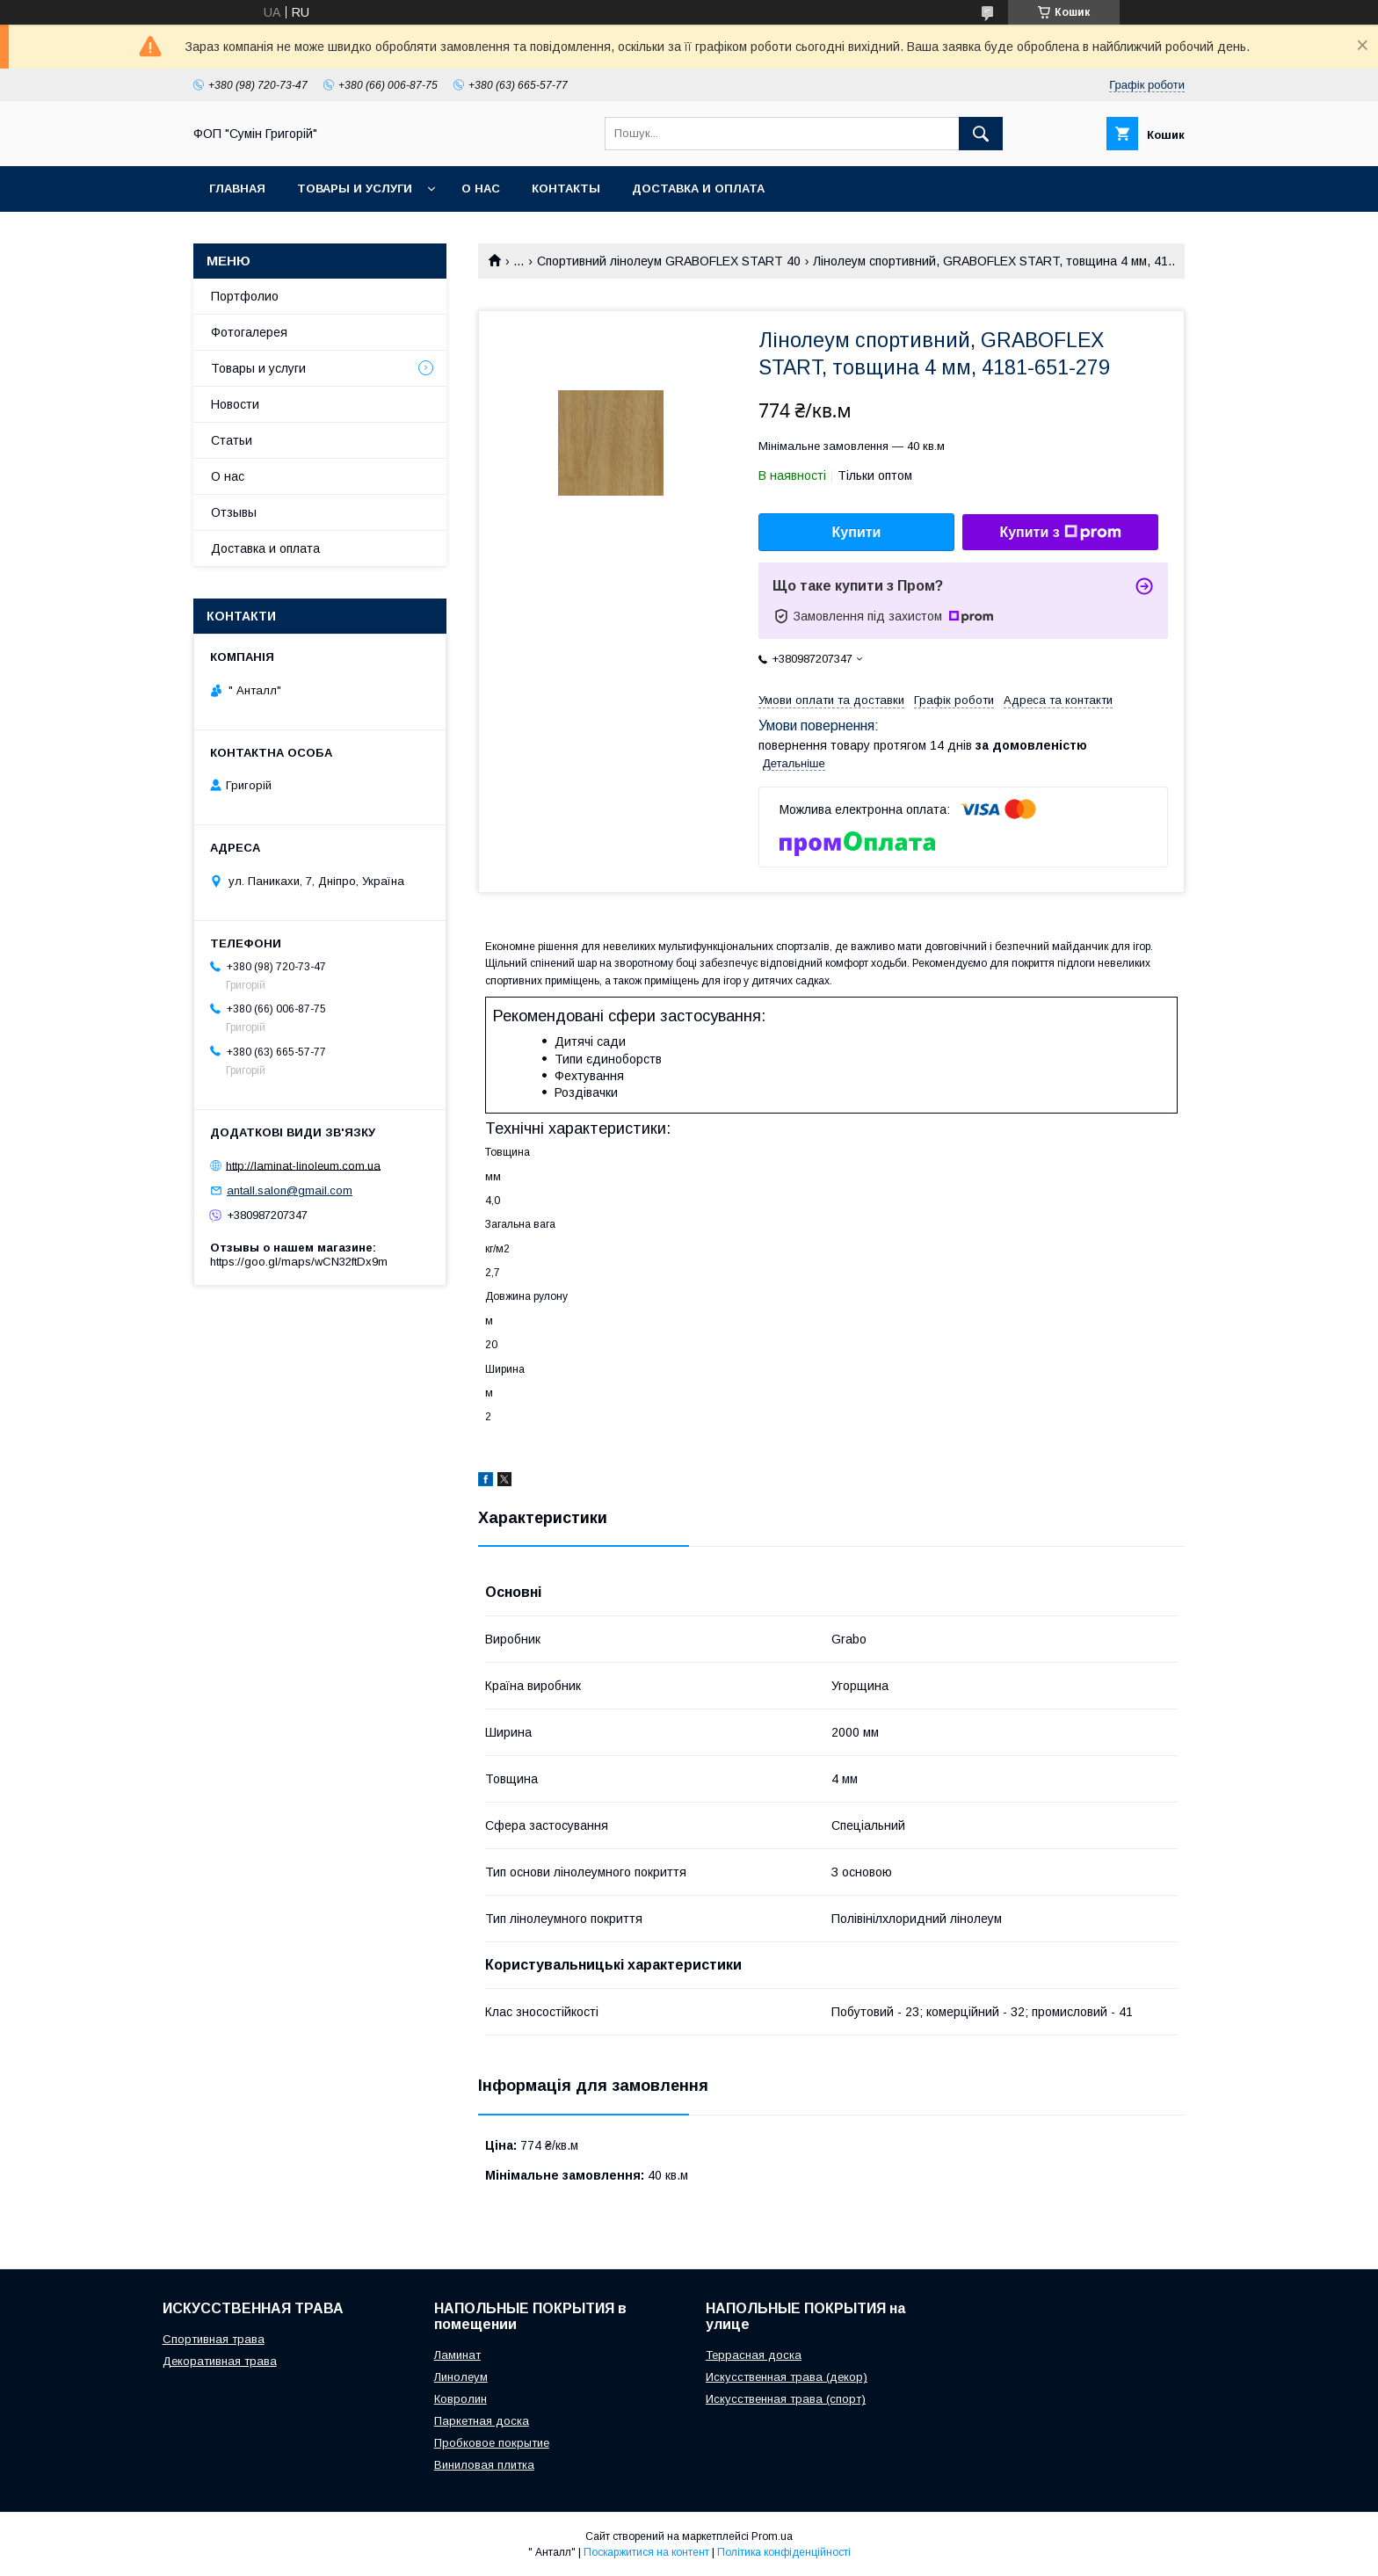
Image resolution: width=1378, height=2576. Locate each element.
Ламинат (457, 2355)
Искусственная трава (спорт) (786, 2398)
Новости (235, 404)
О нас (480, 188)
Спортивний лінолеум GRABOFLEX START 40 (669, 261)
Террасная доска (753, 2355)
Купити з (1060, 533)
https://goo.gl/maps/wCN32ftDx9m (299, 1261)
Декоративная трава (220, 2361)
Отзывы (234, 512)
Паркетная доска (481, 2420)
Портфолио (245, 296)
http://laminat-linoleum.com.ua (303, 1165)
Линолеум (461, 2377)
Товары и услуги (354, 188)
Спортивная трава (214, 2339)
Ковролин (460, 2398)
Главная (237, 188)
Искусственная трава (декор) (786, 2377)
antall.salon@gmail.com (289, 1190)
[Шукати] (981, 133)
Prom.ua (772, 2536)
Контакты (566, 188)
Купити (856, 532)
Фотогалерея (249, 332)
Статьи (231, 440)
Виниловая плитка (484, 2464)
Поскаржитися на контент (646, 2552)
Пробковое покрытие (491, 2442)
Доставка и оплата (698, 188)
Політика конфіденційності (784, 2552)
